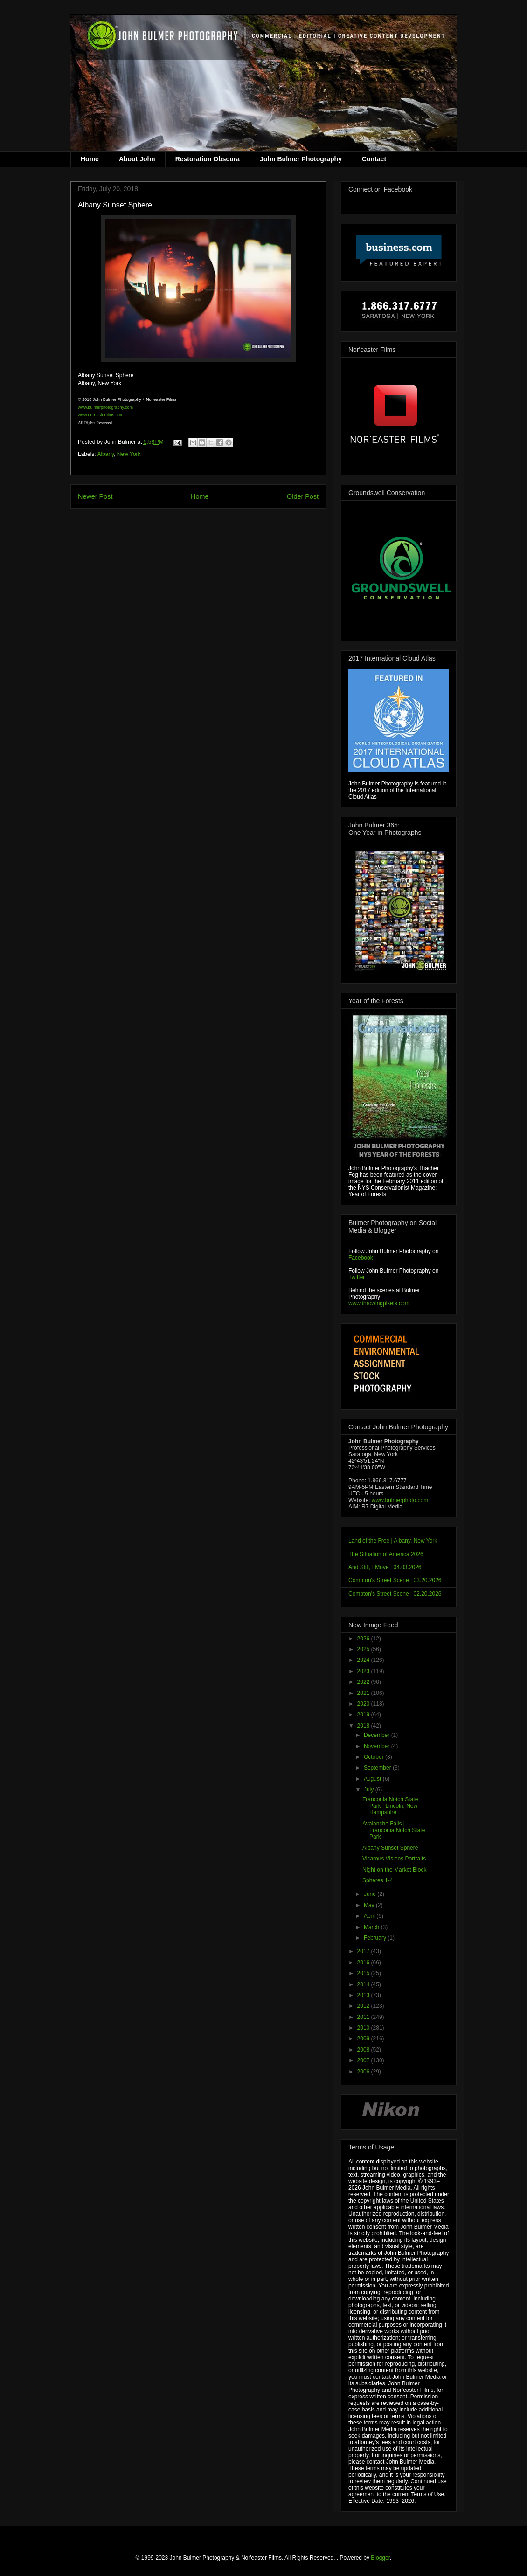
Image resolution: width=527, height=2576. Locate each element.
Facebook (360, 1257)
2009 (364, 2038)
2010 (364, 2028)
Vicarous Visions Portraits (394, 1858)
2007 (364, 2060)
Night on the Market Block (394, 1870)
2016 (364, 1962)
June (370, 1894)
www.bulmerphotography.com (105, 407)
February (376, 1938)
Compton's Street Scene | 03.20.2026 (395, 1580)
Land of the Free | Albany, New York (392, 1540)
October (374, 1757)
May (370, 1905)
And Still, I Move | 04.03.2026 (385, 1567)
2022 (364, 1682)
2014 (364, 1984)
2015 (364, 1973)
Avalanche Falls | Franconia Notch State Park (393, 1830)
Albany (105, 454)
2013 (364, 1995)
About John (137, 159)
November (377, 1746)
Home (90, 159)
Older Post (303, 496)
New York (129, 454)
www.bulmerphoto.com (400, 1500)
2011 (364, 2017)
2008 (364, 2049)
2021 (364, 1693)
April (370, 1916)
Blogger (380, 2558)
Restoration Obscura (207, 159)
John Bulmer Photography (301, 159)
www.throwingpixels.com (378, 1303)
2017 (364, 1951)
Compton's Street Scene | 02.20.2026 (395, 1594)
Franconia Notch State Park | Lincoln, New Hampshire (390, 1806)
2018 (364, 1725)
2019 (364, 1714)
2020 (364, 1704)
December (377, 1735)
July (369, 1789)
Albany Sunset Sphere (390, 1848)
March (372, 1927)
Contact (374, 159)
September (378, 1767)
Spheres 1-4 (377, 1880)
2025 (364, 1649)
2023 (364, 1671)
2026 (364, 1638)
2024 (364, 1660)
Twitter (356, 1277)
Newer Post (95, 496)
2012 (364, 2006)
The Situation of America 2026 (385, 1554)
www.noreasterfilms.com (101, 415)
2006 (364, 2071)
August (373, 1779)
